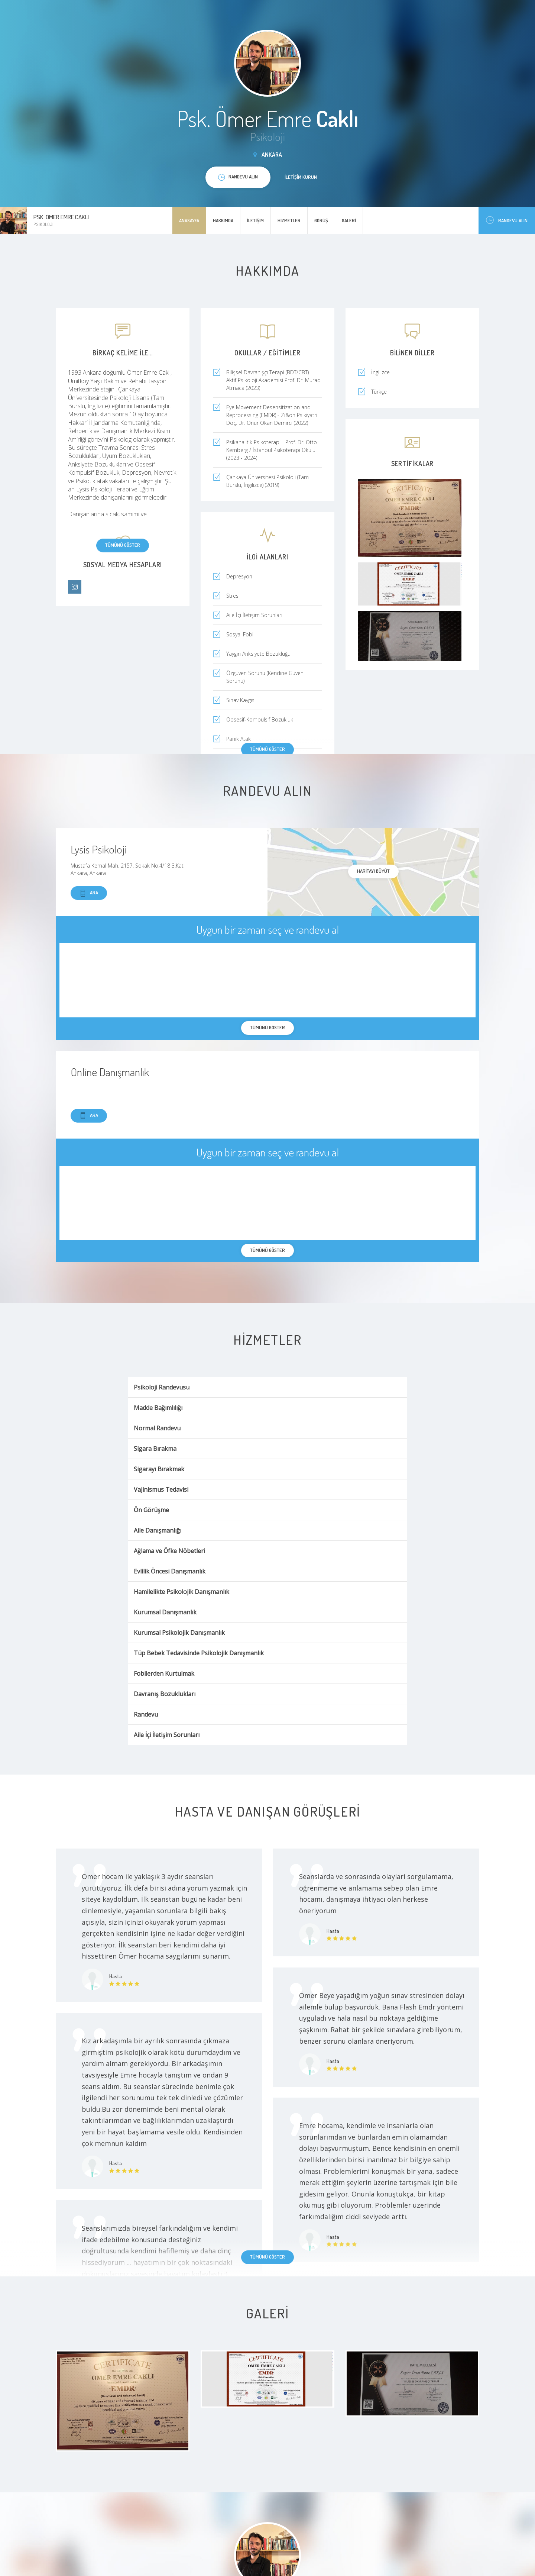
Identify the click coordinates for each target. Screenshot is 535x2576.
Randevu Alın (507, 220)
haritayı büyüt (373, 871)
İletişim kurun (301, 177)
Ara (89, 893)
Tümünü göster (122, 545)
